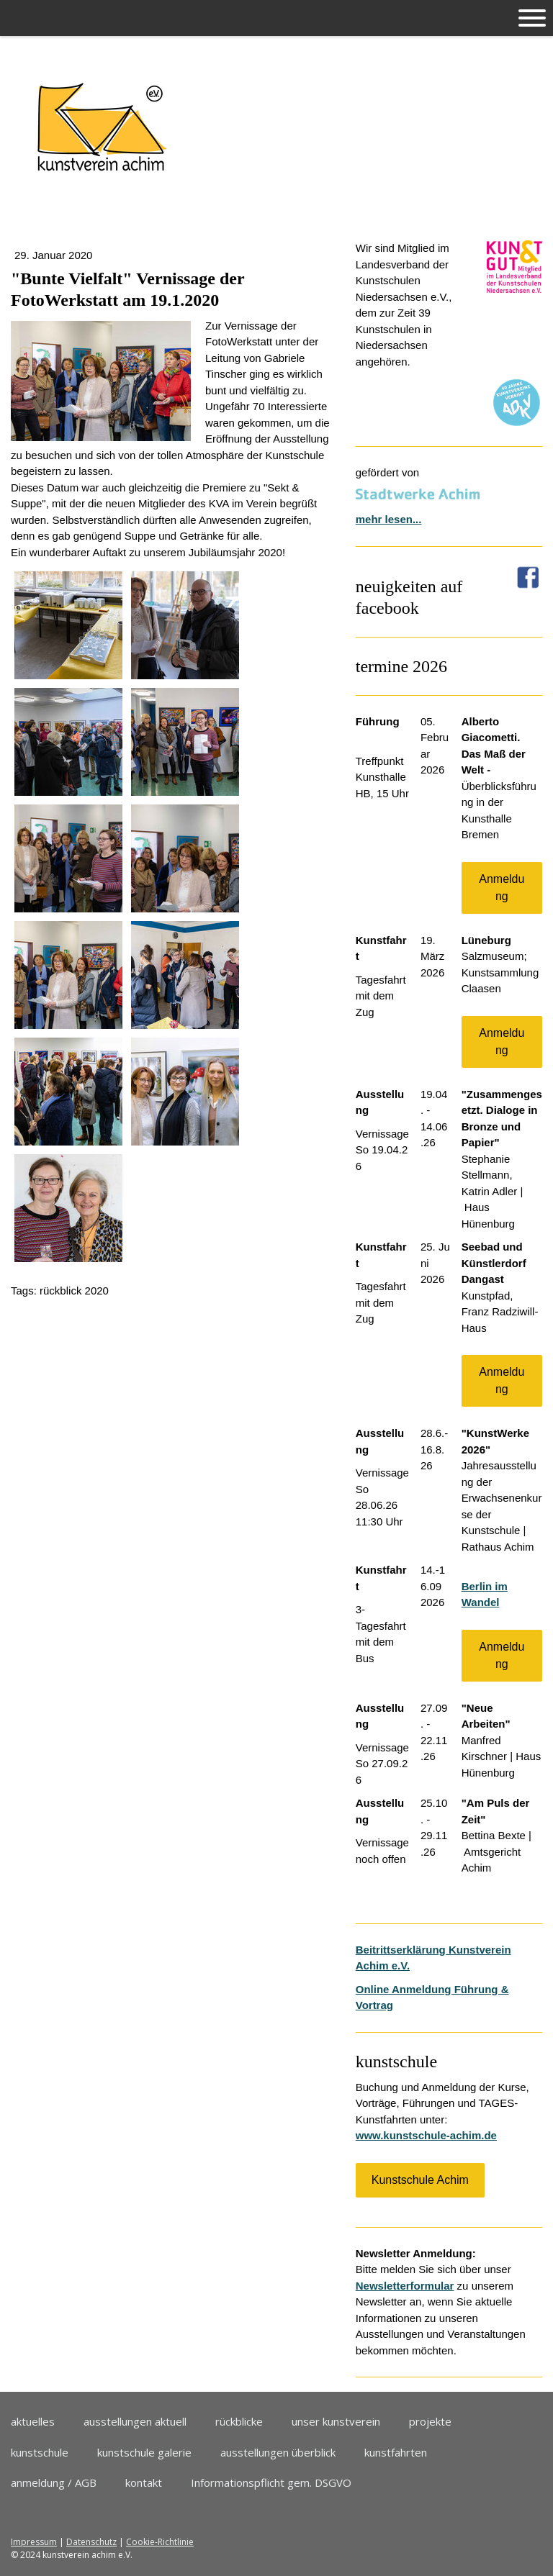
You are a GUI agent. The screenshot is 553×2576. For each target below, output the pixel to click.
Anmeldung (501, 887)
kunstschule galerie (144, 2452)
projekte (430, 2421)
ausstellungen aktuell (135, 2421)
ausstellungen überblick (278, 2452)
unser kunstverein (336, 2421)
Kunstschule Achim (420, 2180)
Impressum (34, 2542)
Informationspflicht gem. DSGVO (271, 2482)
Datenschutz (91, 2542)
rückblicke (239, 2421)
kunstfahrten (395, 2452)
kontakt (143, 2482)
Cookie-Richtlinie (160, 2542)
